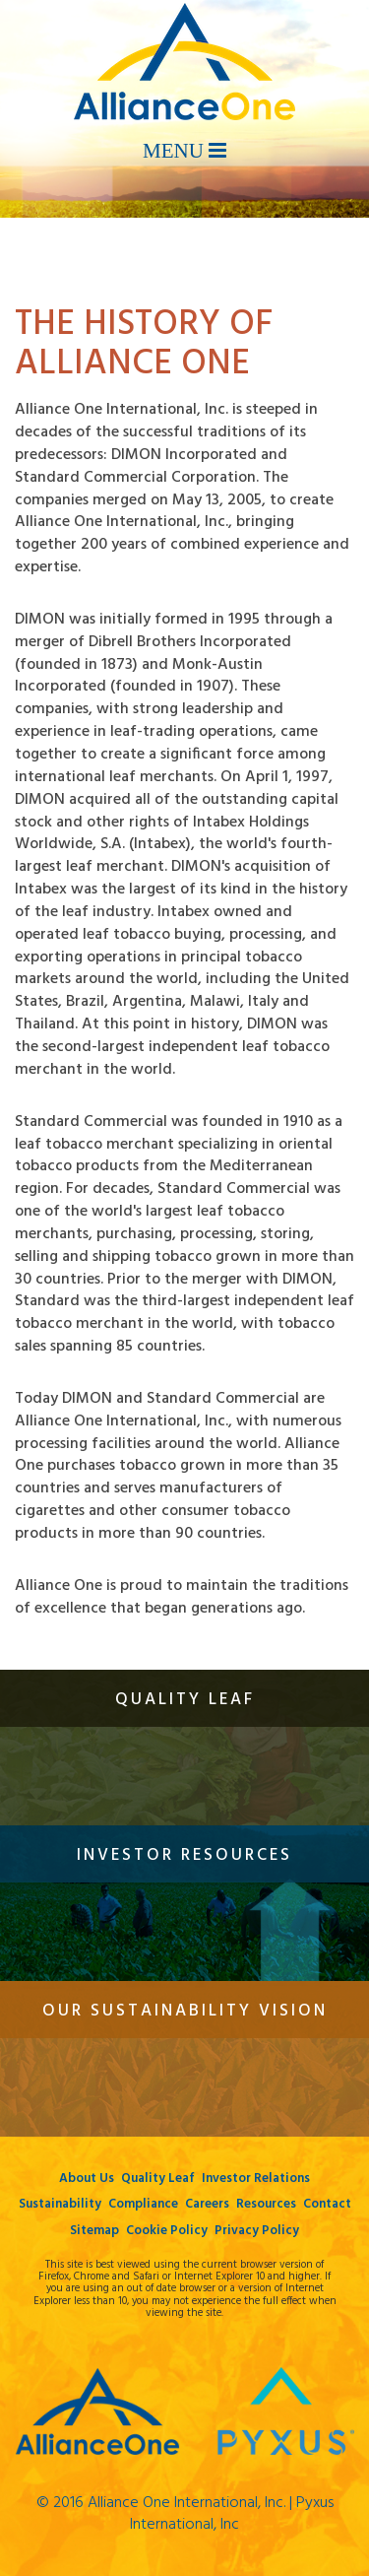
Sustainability (60, 2204)
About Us (86, 2178)
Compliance (143, 2204)
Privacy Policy (257, 2230)
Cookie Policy (167, 2230)
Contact (327, 2204)
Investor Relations (256, 2178)
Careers (207, 2204)
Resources (266, 2204)
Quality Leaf (158, 2178)
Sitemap (94, 2230)
